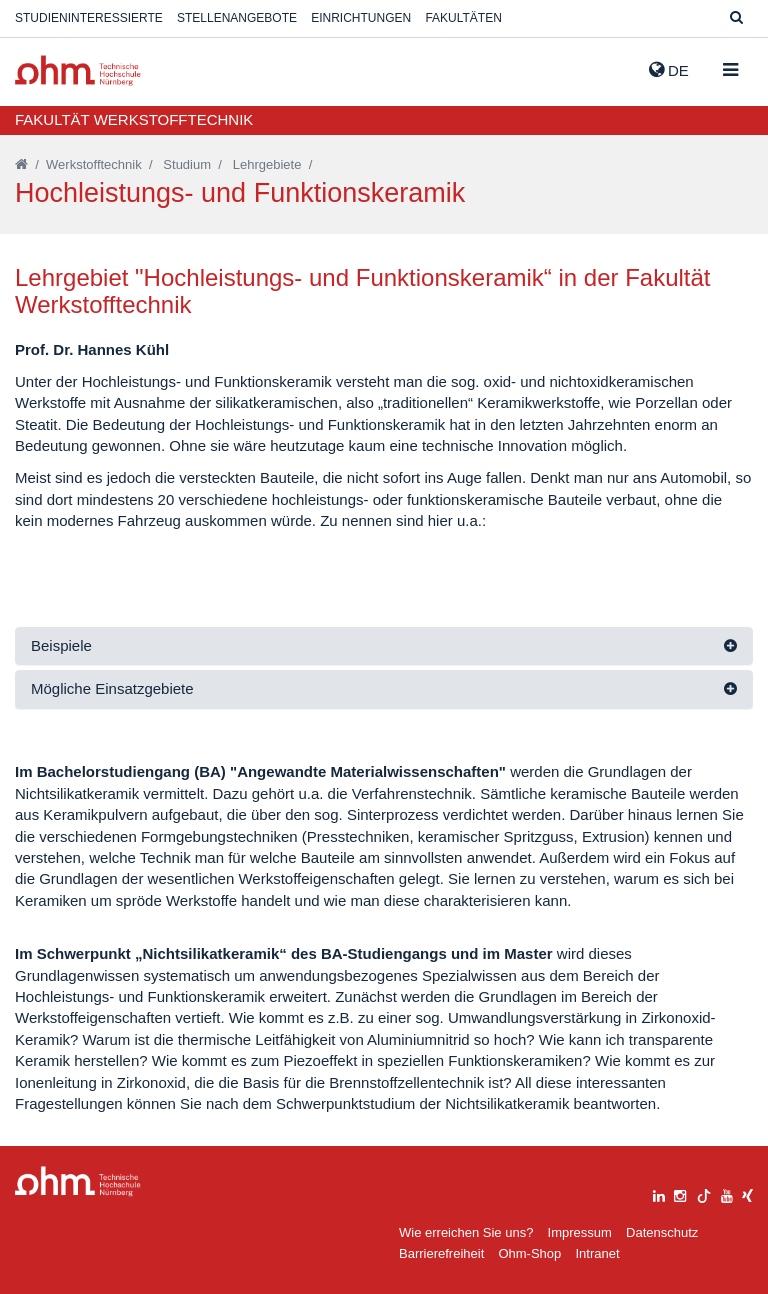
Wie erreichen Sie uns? (466, 1232)
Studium (187, 164)
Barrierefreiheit (441, 1253)
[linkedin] (659, 1193)
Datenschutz (662, 1232)
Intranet (597, 1253)
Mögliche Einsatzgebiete (112, 688)
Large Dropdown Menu (78, 1181)
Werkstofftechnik (94, 164)
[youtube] (727, 1193)
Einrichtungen (361, 18)
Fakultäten (463, 18)
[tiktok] (704, 1193)
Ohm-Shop (529, 1253)
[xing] (747, 1193)
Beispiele (61, 645)
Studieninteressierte (89, 18)
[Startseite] (21, 164)
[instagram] (680, 1193)
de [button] (669, 70)
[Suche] (736, 18)
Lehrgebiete (267, 164)
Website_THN (78, 70)
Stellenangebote (237, 18)
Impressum (580, 1232)
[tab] (384, 646)
